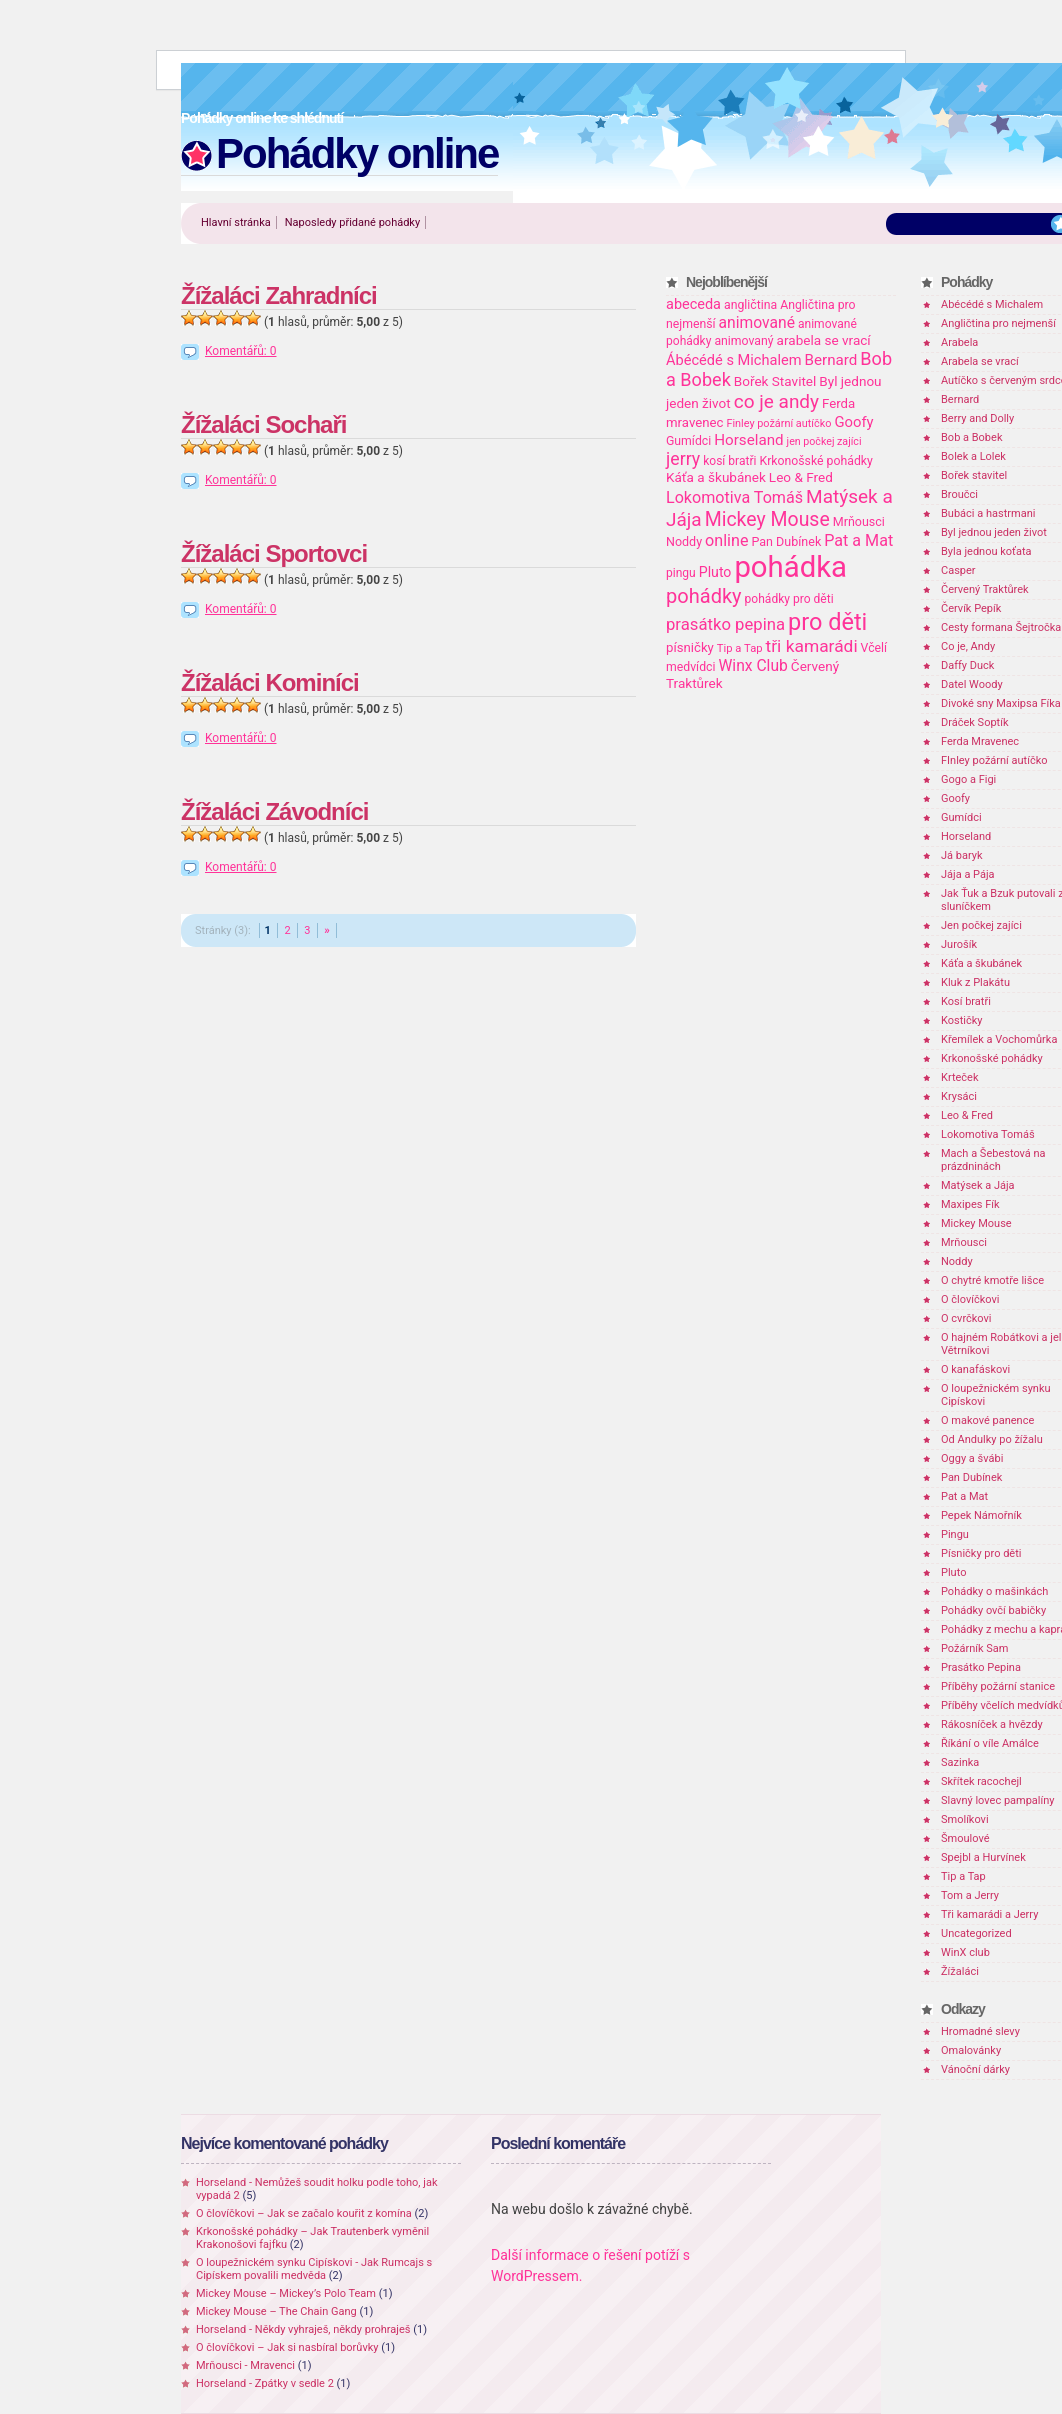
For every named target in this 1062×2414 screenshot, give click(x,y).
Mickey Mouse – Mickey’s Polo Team (286, 2293)
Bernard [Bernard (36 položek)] (831, 360)
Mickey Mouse (976, 1223)
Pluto (953, 1572)
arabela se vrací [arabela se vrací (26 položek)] (824, 340)
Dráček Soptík (975, 722)
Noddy (957, 1261)
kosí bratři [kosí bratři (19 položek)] (729, 461)
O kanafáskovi (975, 1369)
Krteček (960, 1077)
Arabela (959, 342)
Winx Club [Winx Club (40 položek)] (752, 665)
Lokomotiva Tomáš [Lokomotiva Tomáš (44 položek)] (734, 497)
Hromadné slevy (980, 2031)
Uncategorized (976, 1933)
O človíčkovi (970, 1299)
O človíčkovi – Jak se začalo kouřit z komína (305, 2213)
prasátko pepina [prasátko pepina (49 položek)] (725, 624)
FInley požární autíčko (994, 760)
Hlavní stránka (236, 222)
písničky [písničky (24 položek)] (690, 647)
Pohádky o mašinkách (994, 1591)
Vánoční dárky (975, 2069)
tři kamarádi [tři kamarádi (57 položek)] (812, 646)
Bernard (960, 399)
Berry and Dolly (977, 418)
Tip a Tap (963, 1876)
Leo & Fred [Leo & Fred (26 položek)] (801, 477)
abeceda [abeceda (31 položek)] (693, 304)
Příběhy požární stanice (998, 1686)
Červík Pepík (971, 608)
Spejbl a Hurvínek (983, 1857)
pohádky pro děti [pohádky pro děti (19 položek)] (789, 599)
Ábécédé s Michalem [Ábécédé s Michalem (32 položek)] (734, 360)
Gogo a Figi (968, 779)
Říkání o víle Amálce (990, 1743)
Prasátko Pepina (981, 1667)
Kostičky (962, 1020)
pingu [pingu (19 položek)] (681, 573)
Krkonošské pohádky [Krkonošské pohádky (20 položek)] (815, 461)
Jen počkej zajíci (981, 925)
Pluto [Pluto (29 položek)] (715, 572)
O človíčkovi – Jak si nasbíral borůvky (288, 2347)
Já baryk (962, 855)
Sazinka (960, 1762)
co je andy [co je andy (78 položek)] (776, 401)
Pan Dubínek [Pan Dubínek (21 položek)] (786, 541)
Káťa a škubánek (981, 963)
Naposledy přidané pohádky (352, 222)
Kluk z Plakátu (975, 982)
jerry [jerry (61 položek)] (683, 459)
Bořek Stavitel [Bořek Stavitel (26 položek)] (775, 381)
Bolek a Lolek (973, 456)
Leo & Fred (967, 1115)
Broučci (959, 494)
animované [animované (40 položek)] (757, 322)
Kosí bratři (966, 1001)
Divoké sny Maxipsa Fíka (1001, 703)
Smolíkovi (965, 1819)
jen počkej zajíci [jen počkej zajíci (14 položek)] (824, 441)
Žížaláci (960, 1971)
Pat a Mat (964, 1496)
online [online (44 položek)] (726, 540)
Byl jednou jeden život (994, 532)
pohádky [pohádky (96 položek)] (704, 596)
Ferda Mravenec (980, 741)
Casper (958, 570)
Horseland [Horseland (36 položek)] (748, 440)
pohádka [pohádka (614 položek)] (790, 567)
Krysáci (959, 1096)
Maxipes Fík (970, 1204)
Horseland (966, 836)
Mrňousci (964, 1242)
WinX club (965, 1952)
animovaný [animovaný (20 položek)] (743, 341)
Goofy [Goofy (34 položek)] (853, 422)
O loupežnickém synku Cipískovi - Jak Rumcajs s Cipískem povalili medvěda (314, 2269)
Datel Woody (972, 684)
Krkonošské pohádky (992, 1058)
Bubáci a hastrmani (988, 513)
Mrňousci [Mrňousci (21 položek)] (859, 521)
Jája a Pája (968, 874)
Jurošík (959, 944)
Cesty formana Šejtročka (1001, 627)
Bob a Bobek (971, 437)
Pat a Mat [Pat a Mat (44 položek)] (858, 540)
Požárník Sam (975, 1648)
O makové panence (987, 1420)
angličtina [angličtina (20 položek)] (750, 305)
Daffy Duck (967, 665)
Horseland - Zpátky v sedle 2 (265, 2383)
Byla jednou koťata (986, 551)
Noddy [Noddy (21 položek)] (684, 541)
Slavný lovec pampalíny (998, 1800)
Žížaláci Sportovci (274, 553)
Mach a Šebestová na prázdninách (993, 1160)
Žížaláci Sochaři (263, 424)
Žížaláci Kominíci (270, 682)
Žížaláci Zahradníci (279, 295)
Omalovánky (971, 2050)
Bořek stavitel (974, 475)
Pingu (955, 1534)
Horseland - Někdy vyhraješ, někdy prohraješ (303, 2329)
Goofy (955, 798)
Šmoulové (965, 1838)
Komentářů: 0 (241, 351)
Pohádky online (357, 153)
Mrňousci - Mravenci (247, 2365)
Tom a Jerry (970, 1895)
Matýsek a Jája (978, 1185)
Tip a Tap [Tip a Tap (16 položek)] (740, 648)
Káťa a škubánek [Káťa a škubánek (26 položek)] (716, 477)
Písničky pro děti (981, 1553)
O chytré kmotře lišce (992, 1280)
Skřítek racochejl (981, 1781)
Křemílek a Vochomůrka (999, 1039)
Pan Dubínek (971, 1477)
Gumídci (961, 817)
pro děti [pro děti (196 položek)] (827, 622)
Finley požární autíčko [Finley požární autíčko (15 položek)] (778, 423)
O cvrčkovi (966, 1318)
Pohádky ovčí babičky (993, 1610)
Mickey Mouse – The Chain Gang (277, 2311)
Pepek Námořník (981, 1515)
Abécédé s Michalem (992, 304)
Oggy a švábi (972, 1458)
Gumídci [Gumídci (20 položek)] (688, 441)
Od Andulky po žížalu (992, 1439)
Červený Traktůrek (985, 589)
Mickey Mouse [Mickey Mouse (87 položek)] (767, 519)
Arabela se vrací (980, 361)
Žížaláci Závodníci (274, 811)
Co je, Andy (968, 646)
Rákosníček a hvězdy (992, 1724)
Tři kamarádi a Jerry (989, 1914)
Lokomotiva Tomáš (988, 1134)
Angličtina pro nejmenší (998, 323)
